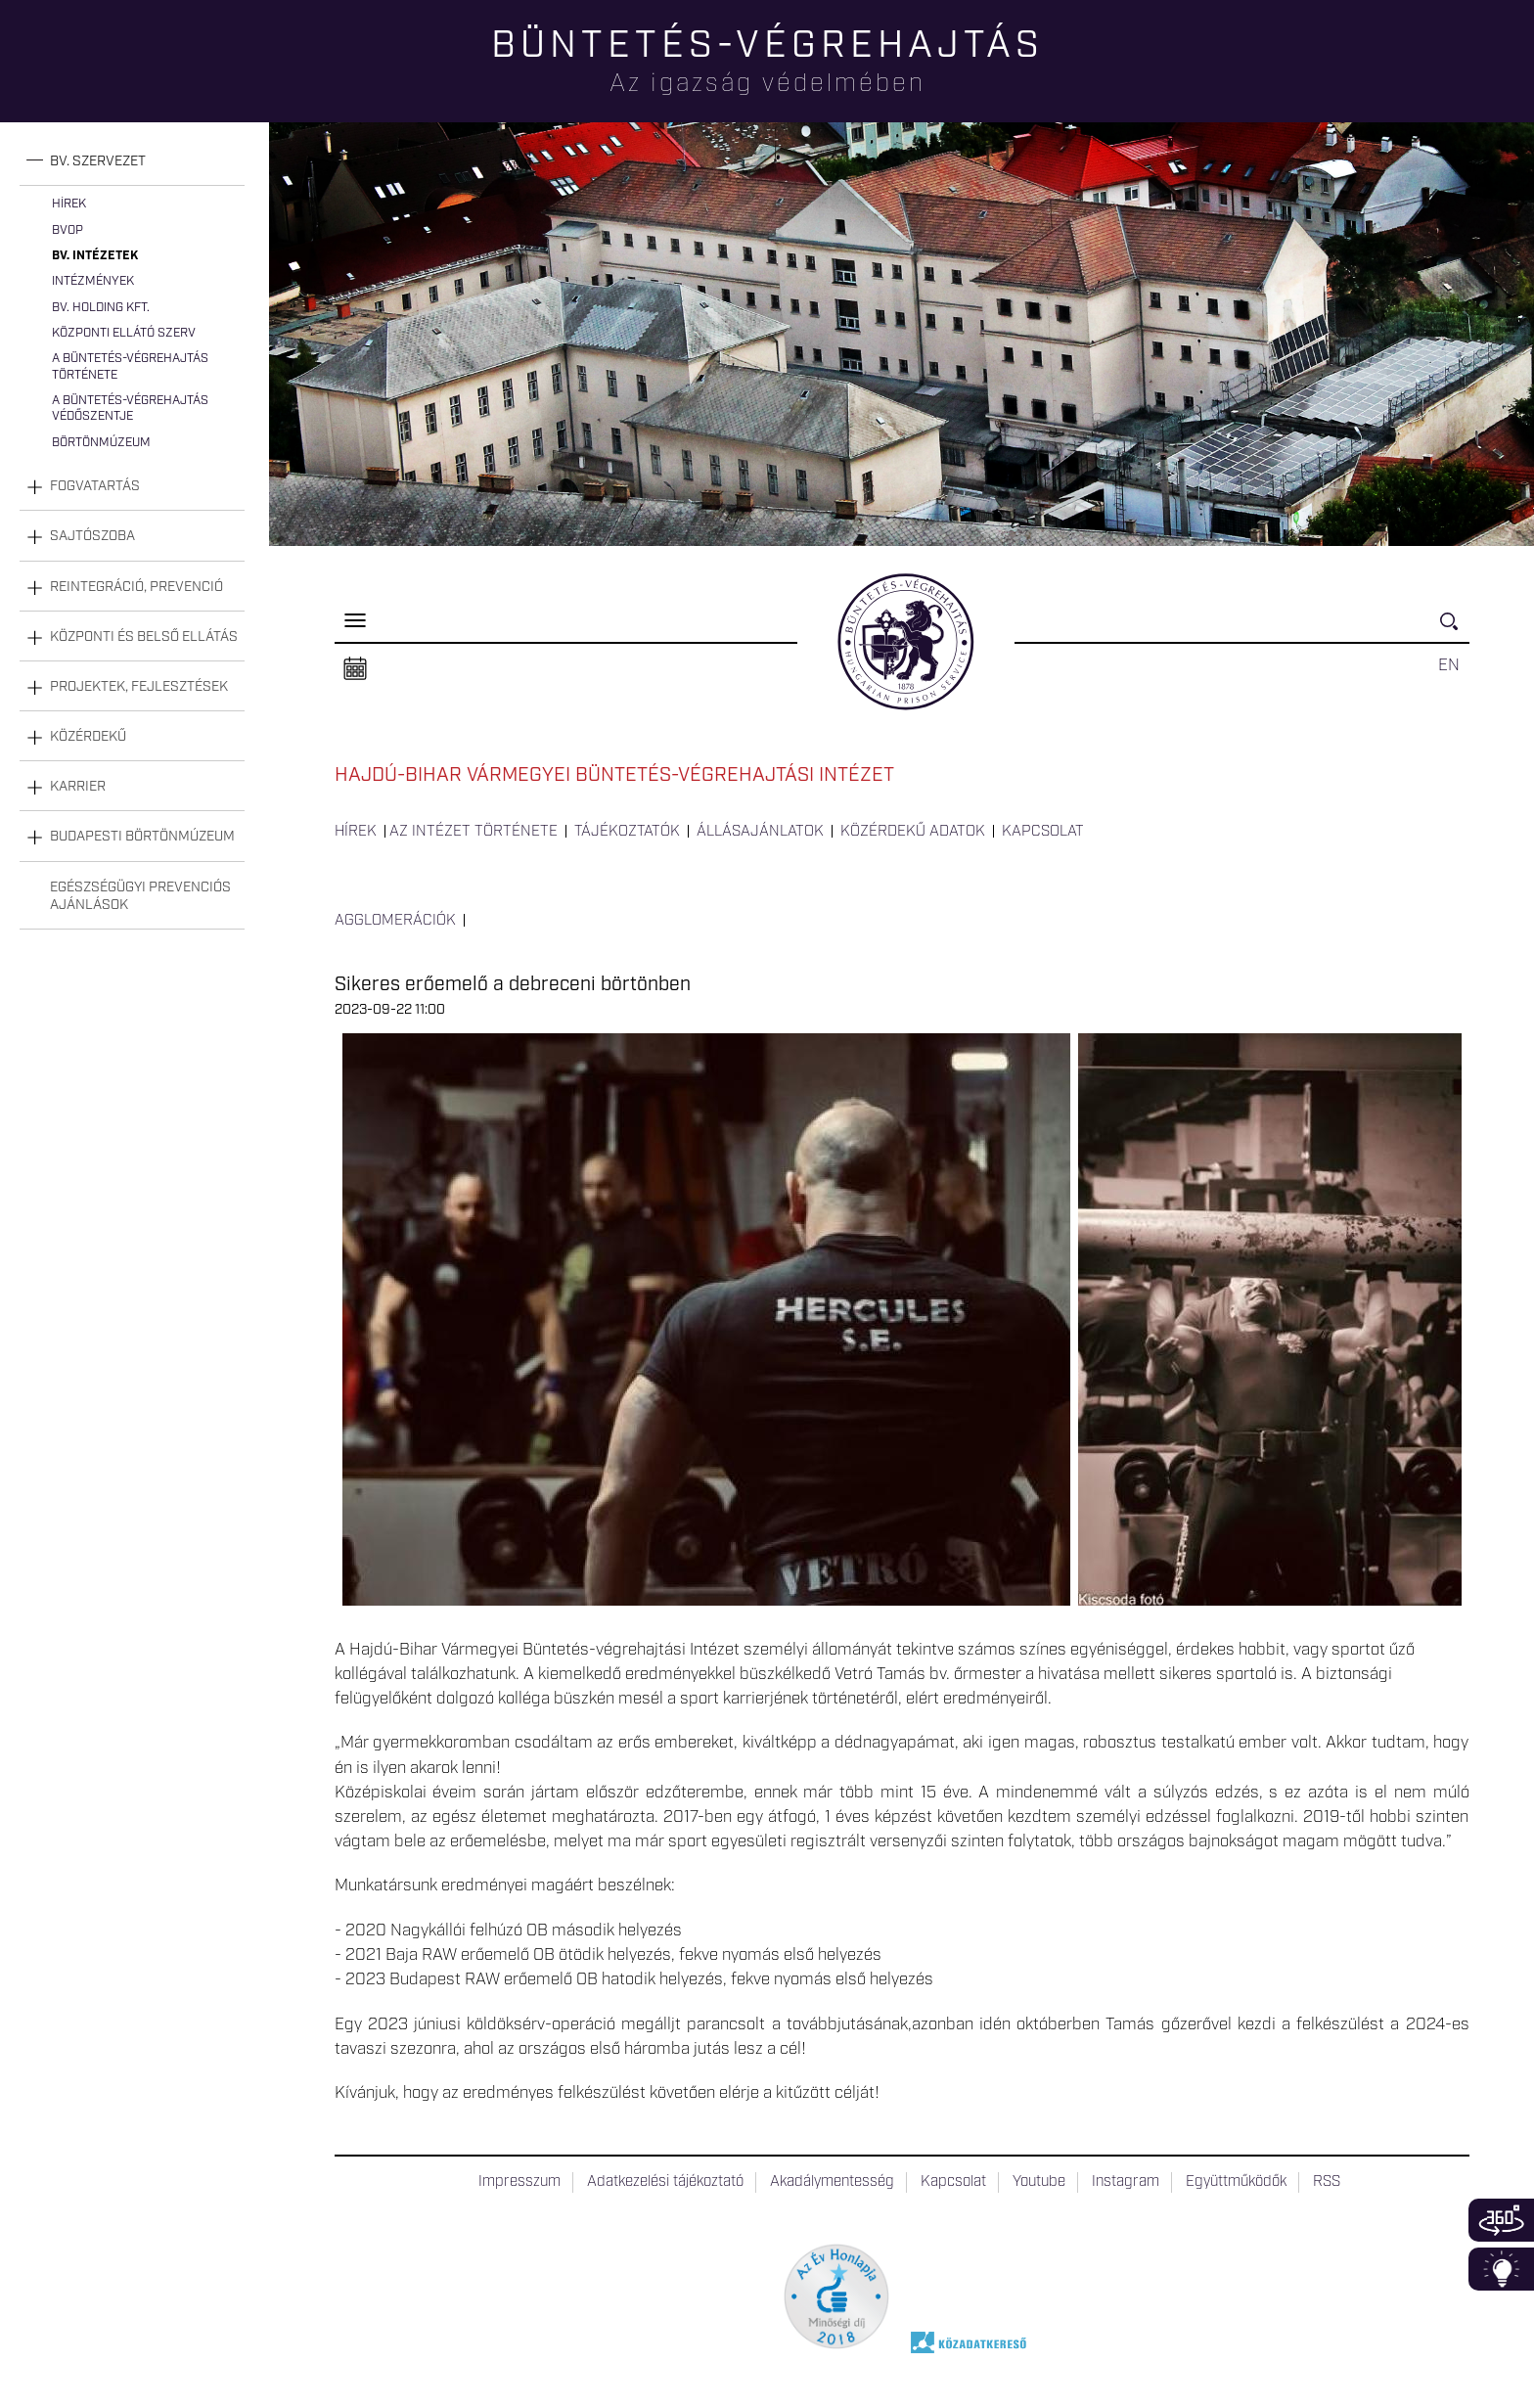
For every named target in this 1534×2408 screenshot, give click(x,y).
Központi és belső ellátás (144, 637)
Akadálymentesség (832, 2182)
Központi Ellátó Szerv (124, 333)
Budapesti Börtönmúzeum (142, 836)
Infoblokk (1501, 2269)
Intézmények (93, 281)
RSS (1326, 2182)
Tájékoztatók (627, 831)
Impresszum (519, 2182)
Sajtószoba (92, 536)
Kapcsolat (1043, 831)
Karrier (78, 786)
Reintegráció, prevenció (136, 587)
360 (1501, 2220)
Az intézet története (473, 831)
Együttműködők (1236, 2182)
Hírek (69, 204)
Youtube (1039, 2182)
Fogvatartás (95, 486)
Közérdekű (88, 737)
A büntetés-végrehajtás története (130, 366)
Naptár (355, 669)
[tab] (132, 162)
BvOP (67, 230)
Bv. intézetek (95, 256)
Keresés (1454, 630)
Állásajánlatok (760, 831)
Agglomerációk (395, 921)
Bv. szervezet (98, 161)
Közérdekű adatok (912, 831)
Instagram (1125, 2182)
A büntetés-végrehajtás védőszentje (130, 408)
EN (1449, 665)
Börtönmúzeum (101, 442)
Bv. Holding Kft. (101, 307)
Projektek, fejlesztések (139, 687)
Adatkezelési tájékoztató (665, 2182)
